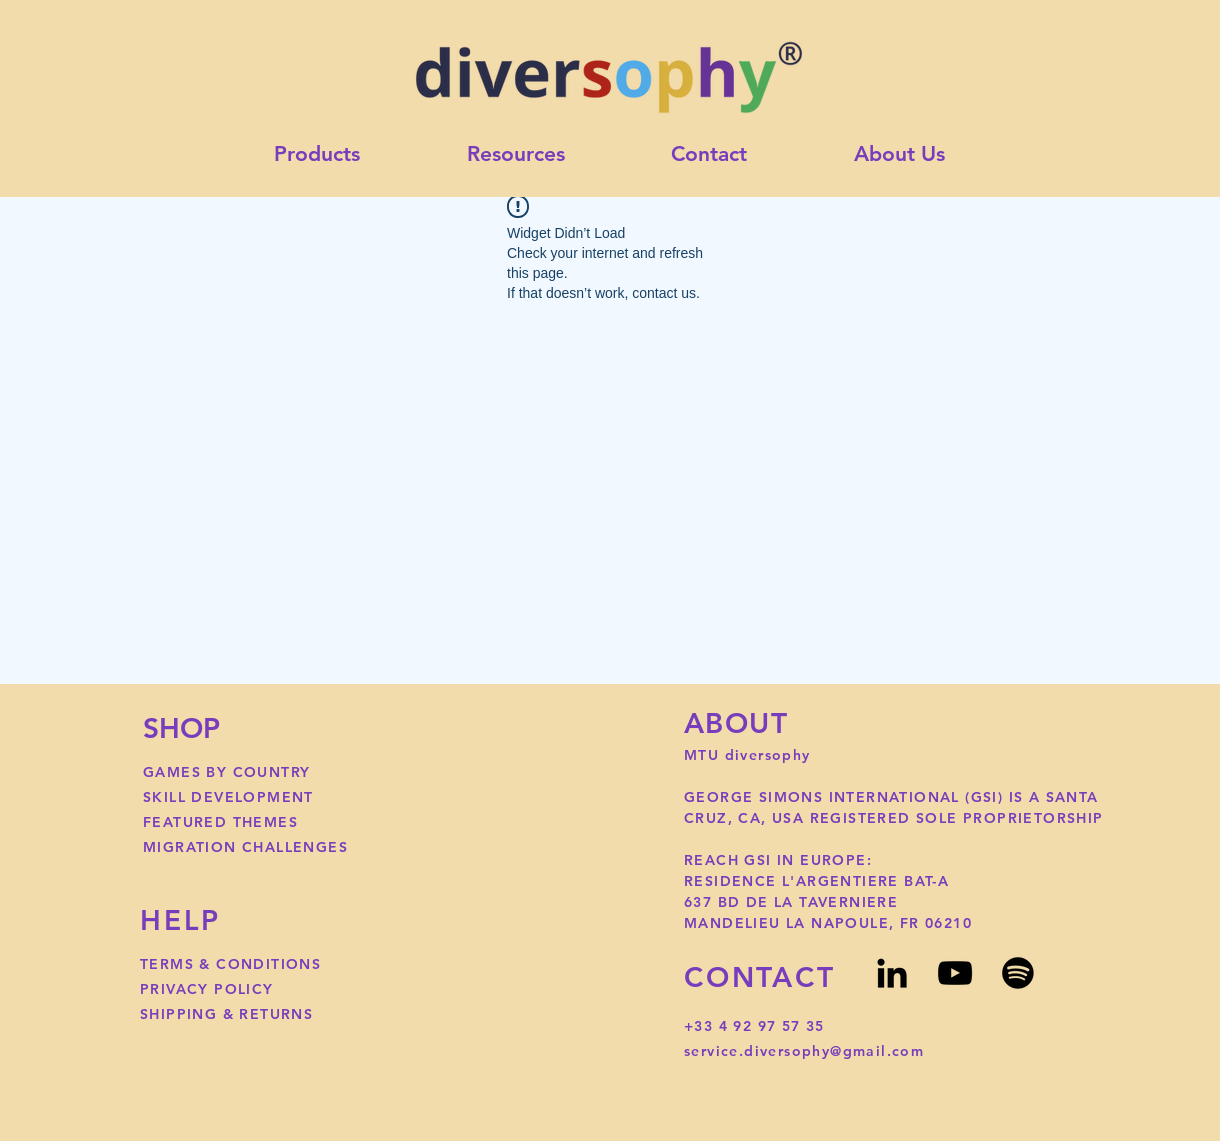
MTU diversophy (750, 755)
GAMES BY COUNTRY (226, 772)
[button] (516, 154)
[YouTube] (955, 973)
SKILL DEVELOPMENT (228, 797)
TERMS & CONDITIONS (230, 964)
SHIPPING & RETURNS (226, 1014)
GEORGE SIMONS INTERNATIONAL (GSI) (846, 797)
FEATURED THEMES (220, 822)
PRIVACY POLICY (207, 989)
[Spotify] (1018, 973)
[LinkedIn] (892, 973)
